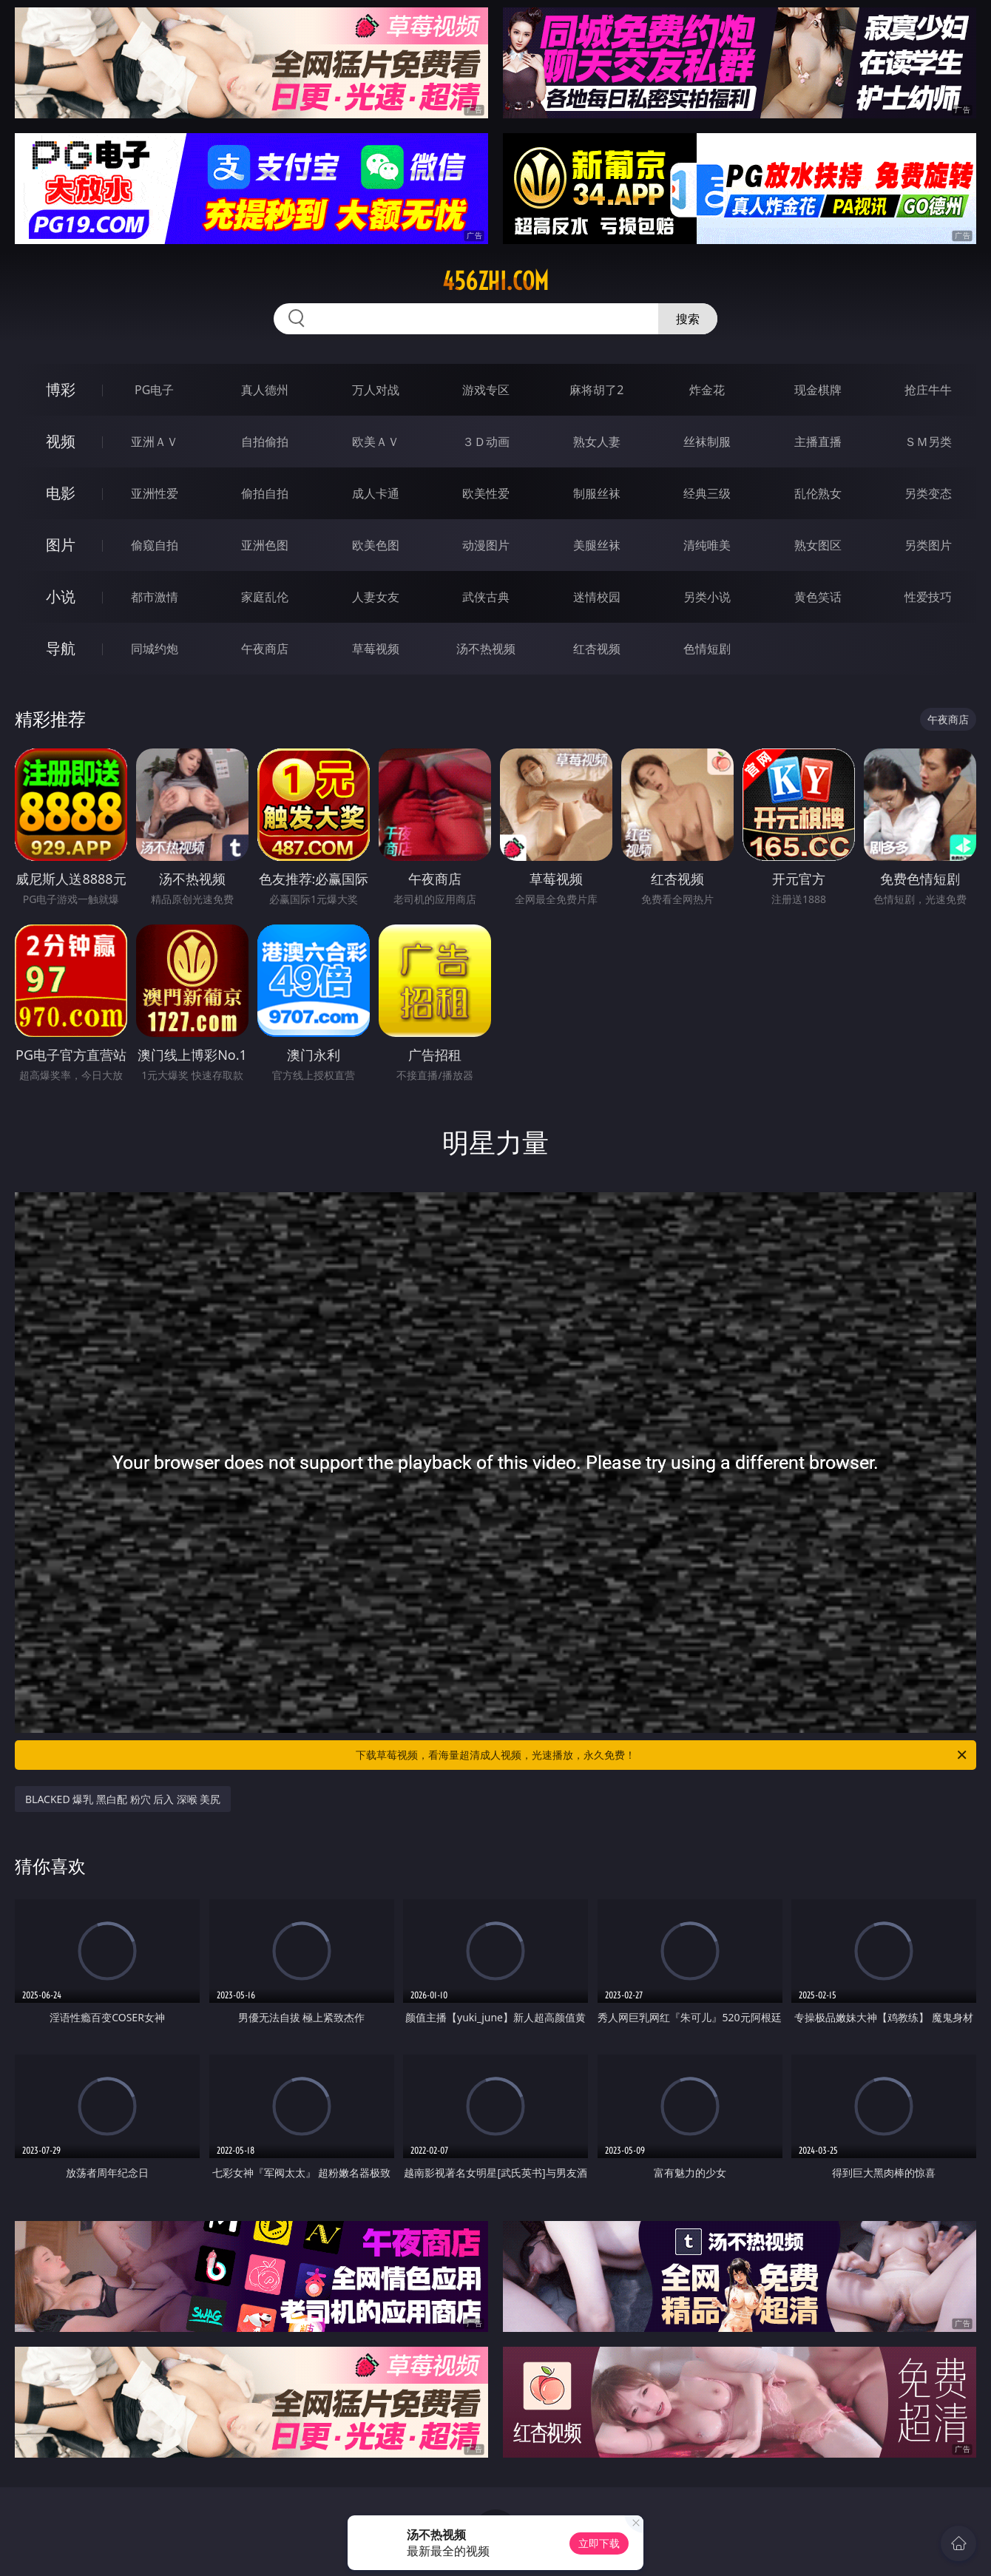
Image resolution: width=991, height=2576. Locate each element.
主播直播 (818, 441)
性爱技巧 (928, 597)
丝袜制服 (707, 441)
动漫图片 (486, 545)
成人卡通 (375, 493)
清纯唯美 (707, 545)
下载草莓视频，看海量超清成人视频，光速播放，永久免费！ (662, 1755)
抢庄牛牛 (928, 390)
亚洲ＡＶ (154, 441)
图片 (60, 545)
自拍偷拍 (264, 441)
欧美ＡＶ (375, 441)
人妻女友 (375, 597)
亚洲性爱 (154, 493)
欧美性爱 (486, 493)
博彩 (60, 389)
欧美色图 (375, 545)
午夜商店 (264, 648)
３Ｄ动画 (486, 441)
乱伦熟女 (818, 493)
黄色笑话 (818, 597)
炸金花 (707, 390)
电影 (60, 493)
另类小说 (707, 597)
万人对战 (375, 390)
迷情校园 (596, 597)
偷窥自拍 (154, 545)
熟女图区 (818, 545)
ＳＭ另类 (928, 441)
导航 (60, 648)
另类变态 (928, 493)
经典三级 (707, 493)
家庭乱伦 (264, 597)
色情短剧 (707, 648)
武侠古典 (486, 597)
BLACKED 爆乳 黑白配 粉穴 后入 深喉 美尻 (122, 1799)
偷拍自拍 (264, 493)
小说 (60, 596)
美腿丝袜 (596, 545)
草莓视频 (375, 648)
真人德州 (264, 390)
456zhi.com (495, 281)
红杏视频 (596, 648)
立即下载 (599, 2543)
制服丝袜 (596, 493)
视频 (60, 441)
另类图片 (928, 545)
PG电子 (154, 390)
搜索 (688, 319)
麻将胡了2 (596, 390)
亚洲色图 (264, 545)
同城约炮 (154, 648)
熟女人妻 (596, 441)
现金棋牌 (818, 390)
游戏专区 (486, 390)
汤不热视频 (485, 648)
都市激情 (154, 597)
